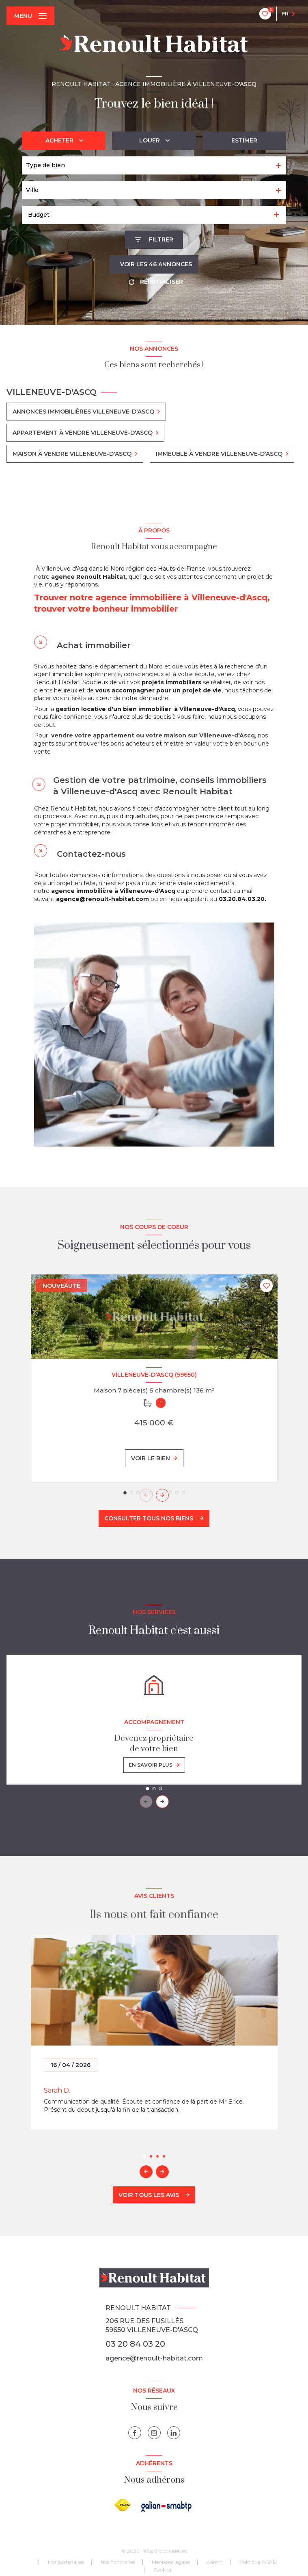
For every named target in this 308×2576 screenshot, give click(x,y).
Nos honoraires (118, 2562)
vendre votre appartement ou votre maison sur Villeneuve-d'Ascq (153, 735)
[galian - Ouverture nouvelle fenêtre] (167, 2506)
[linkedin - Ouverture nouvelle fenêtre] (173, 2432)
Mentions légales (171, 2562)
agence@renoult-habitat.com (154, 2358)
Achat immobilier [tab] (94, 645)
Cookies (162, 2570)
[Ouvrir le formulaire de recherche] (154, 240)
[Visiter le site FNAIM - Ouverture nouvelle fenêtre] (122, 2505)
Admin (215, 2562)
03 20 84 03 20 (135, 2344)
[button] (162, 1495)
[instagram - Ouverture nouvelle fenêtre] (154, 2432)
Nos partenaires (66, 2562)
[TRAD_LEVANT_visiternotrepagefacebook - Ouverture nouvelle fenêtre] (134, 2432)
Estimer (244, 140)
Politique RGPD (258, 2562)
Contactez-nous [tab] (91, 854)
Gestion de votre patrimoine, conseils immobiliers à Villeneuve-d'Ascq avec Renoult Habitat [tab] (160, 785)
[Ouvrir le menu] (30, 15)
